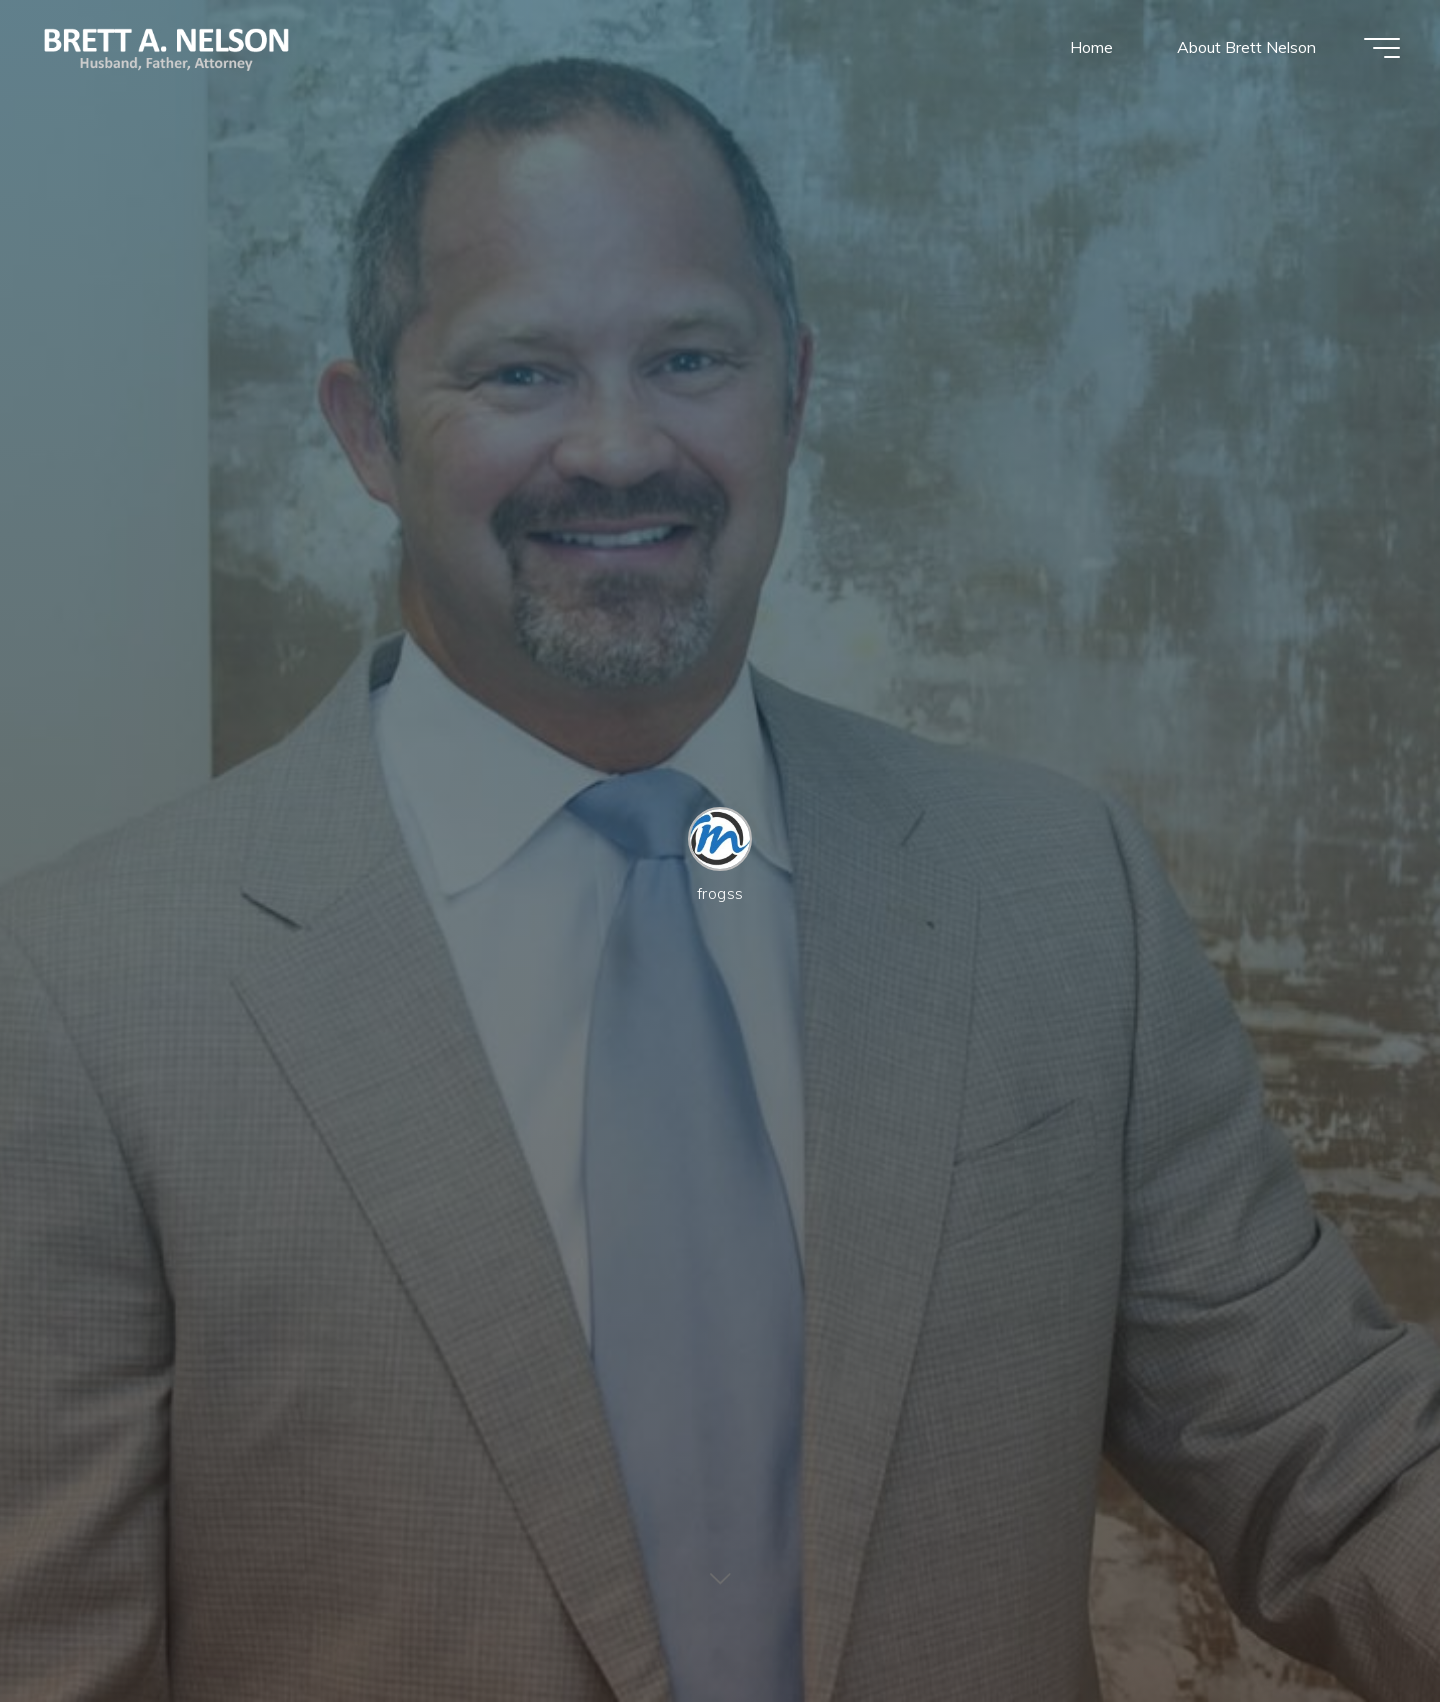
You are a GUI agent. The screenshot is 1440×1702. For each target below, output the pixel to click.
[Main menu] (1382, 48)
